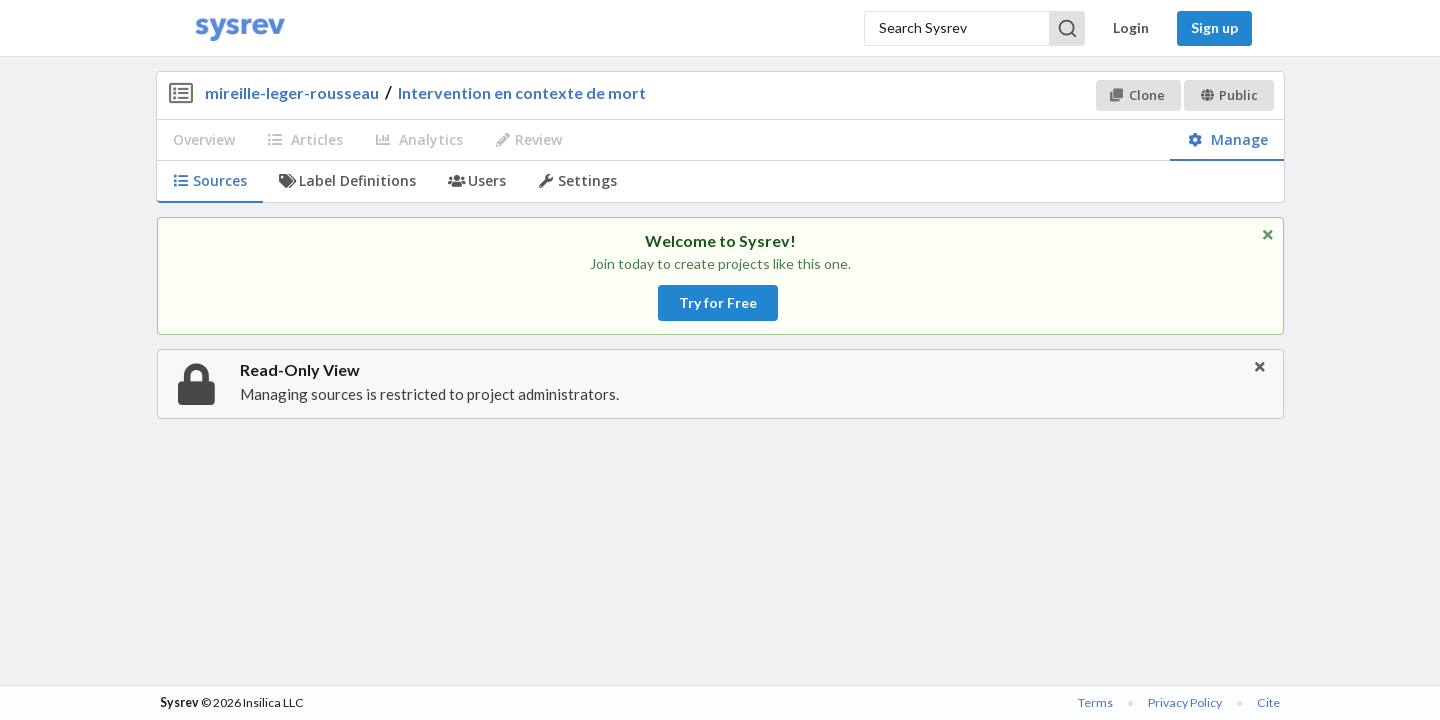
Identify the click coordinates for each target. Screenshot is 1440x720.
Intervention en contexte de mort (522, 92)
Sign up (1214, 27)
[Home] (240, 28)
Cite (1268, 702)
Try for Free (718, 302)
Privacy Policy (1185, 702)
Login (1131, 27)
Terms (1095, 702)
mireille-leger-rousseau (292, 92)
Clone (1137, 95)
